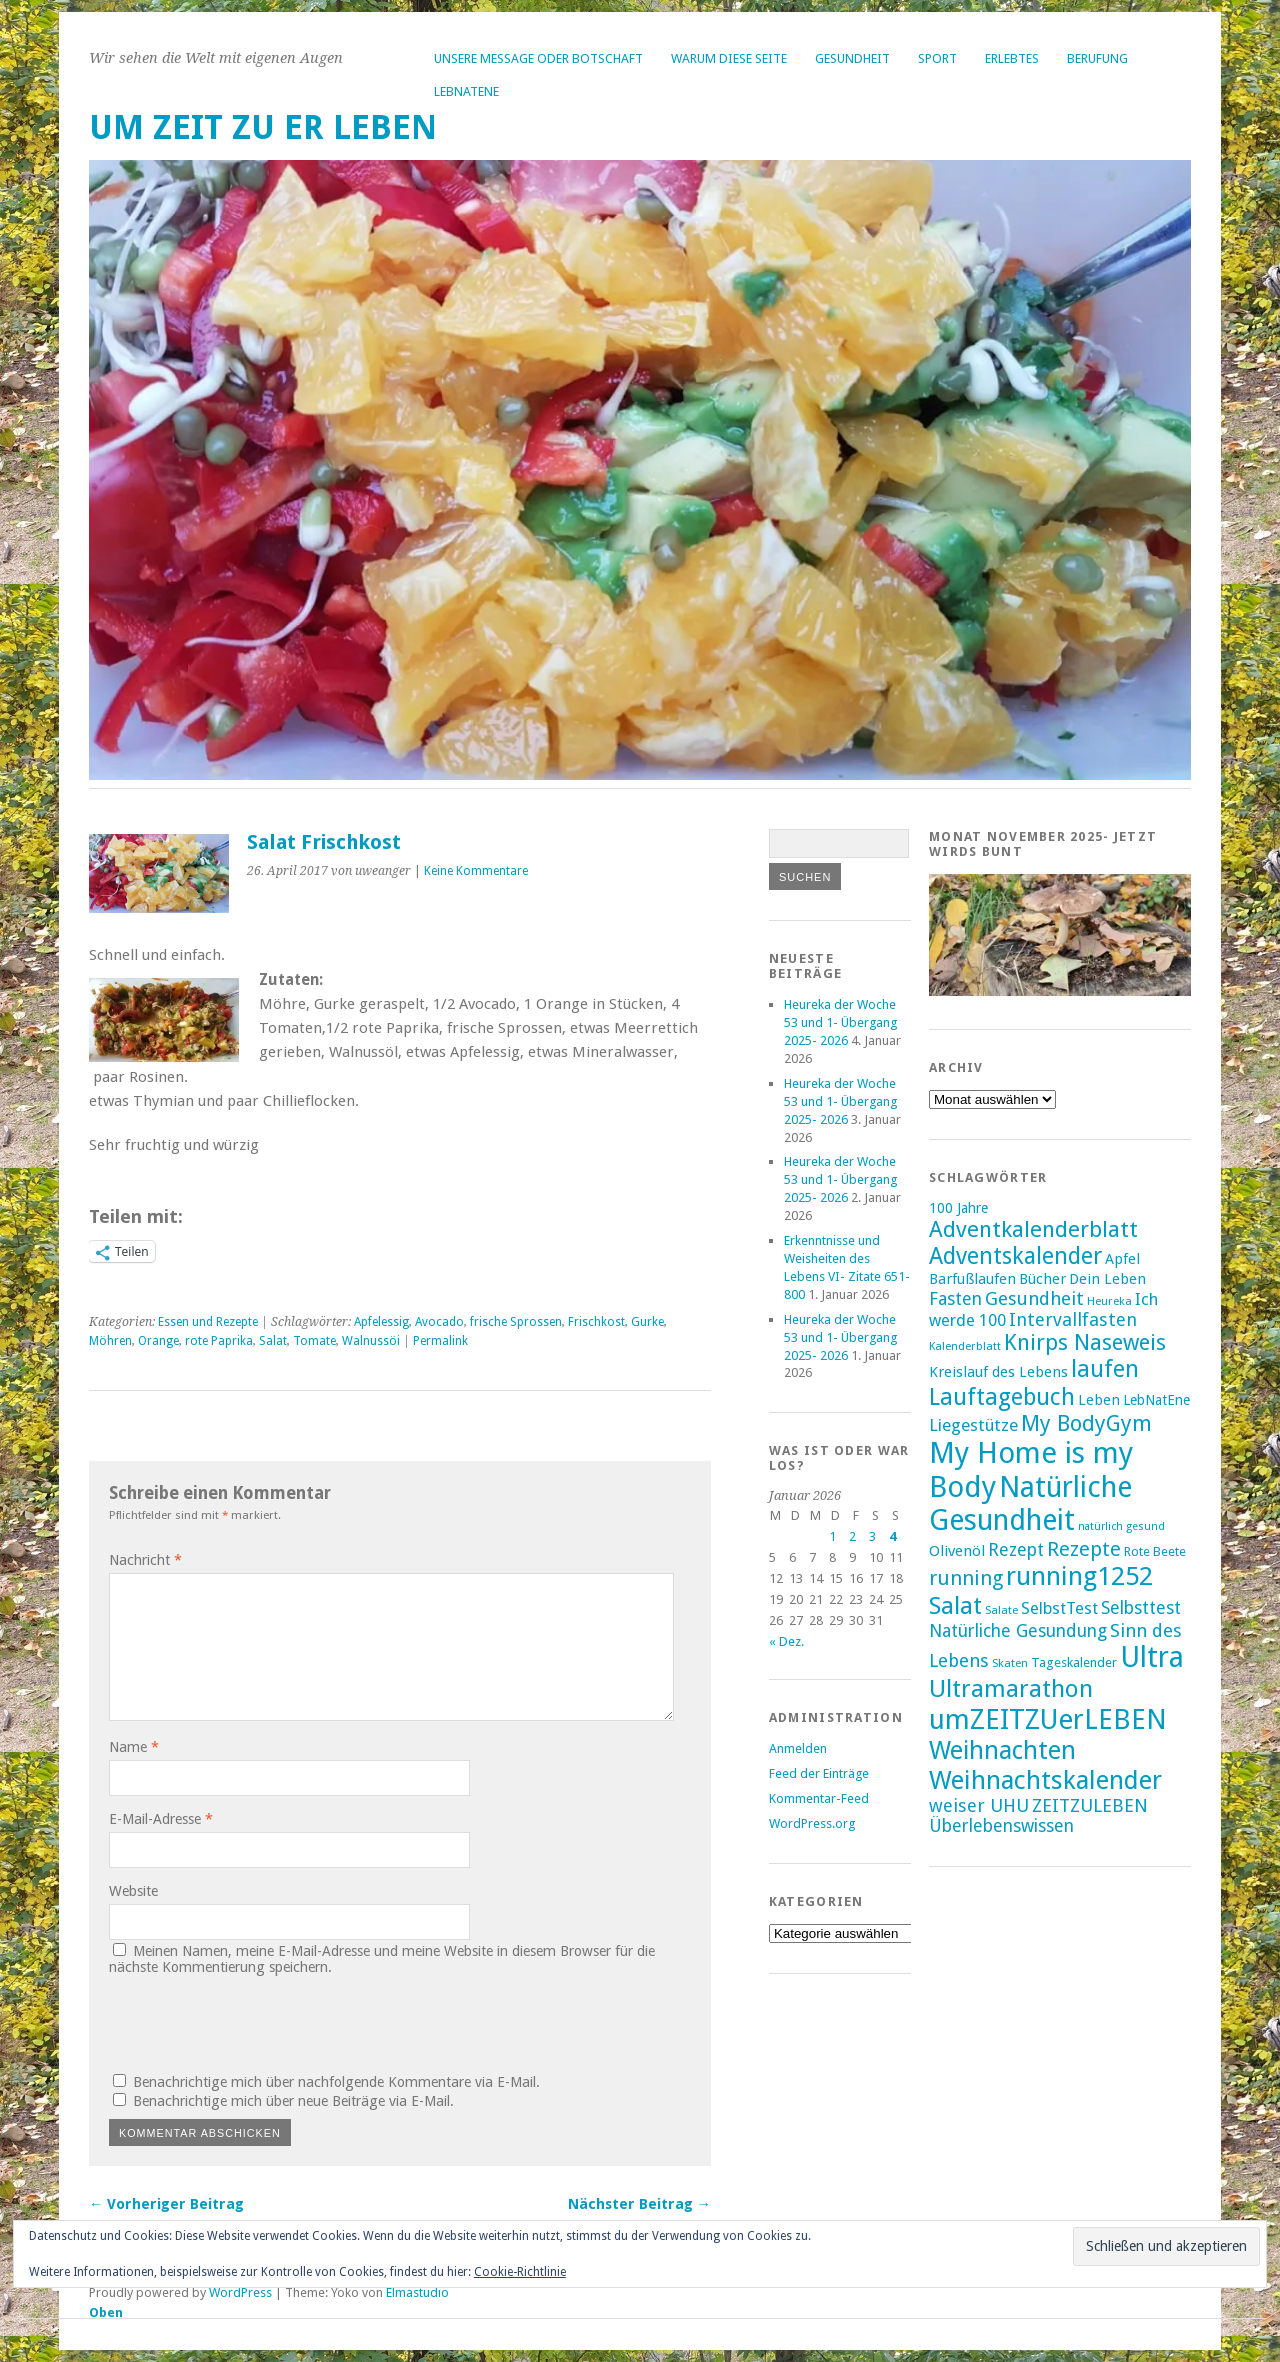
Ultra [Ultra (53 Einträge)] (1152, 1657)
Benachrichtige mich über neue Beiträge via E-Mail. (293, 2101)
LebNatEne (466, 91)
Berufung (1097, 58)
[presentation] (245, 2022)
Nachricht (145, 1560)
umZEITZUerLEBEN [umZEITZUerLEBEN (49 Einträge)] (1048, 1719)
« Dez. (786, 1641)
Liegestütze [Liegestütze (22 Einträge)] (973, 1425)
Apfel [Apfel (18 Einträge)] (1122, 1259)
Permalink (440, 1341)
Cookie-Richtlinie (520, 2272)
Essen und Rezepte (208, 1322)
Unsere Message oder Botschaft (538, 58)
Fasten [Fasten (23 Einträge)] (955, 1299)
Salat (273, 1341)
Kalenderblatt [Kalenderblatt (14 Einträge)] (965, 1346)
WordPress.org (812, 1823)
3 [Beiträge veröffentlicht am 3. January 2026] (872, 1536)
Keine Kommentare (476, 871)
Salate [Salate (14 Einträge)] (1001, 1610)
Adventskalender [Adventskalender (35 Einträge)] (1015, 1256)
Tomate (314, 1341)
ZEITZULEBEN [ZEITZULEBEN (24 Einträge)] (1090, 1805)
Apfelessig (381, 1322)
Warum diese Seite (729, 58)
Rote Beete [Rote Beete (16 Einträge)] (1155, 1551)
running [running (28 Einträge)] (966, 1578)
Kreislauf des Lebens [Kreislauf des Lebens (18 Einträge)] (998, 1372)
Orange (158, 1341)
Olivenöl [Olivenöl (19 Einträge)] (957, 1551)
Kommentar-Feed (819, 1798)
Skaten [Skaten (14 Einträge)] (1010, 1663)
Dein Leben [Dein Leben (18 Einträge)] (1107, 1279)
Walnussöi (371, 1341)
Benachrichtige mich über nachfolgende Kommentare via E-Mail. (336, 2082)
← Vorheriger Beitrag (166, 2204)
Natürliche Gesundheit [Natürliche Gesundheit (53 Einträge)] (1030, 1504)
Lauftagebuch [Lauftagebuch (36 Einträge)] (1002, 1397)
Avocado (439, 1322)
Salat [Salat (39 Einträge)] (955, 1605)
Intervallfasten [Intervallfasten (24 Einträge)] (1073, 1319)
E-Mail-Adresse (161, 1819)
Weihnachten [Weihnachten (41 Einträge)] (1002, 1750)
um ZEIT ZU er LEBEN (263, 127)
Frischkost (596, 1322)
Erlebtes (1012, 58)
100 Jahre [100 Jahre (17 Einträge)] (958, 1208)
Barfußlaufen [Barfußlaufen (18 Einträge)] (972, 1279)
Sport (937, 58)
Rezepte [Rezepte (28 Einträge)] (1084, 1549)
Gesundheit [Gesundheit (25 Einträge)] (1034, 1298)
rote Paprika (219, 1341)
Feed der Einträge (819, 1773)
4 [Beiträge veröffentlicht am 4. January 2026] (892, 1536)
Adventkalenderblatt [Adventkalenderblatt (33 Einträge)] (1033, 1229)
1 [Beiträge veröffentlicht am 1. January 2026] (832, 1536)
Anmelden (798, 1748)
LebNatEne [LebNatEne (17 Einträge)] (1156, 1400)
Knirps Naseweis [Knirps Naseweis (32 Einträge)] (1085, 1342)
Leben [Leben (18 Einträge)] (1099, 1400)
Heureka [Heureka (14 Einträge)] (1109, 1301)
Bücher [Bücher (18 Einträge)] (1042, 1279)
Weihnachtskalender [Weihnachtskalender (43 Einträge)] (1045, 1780)
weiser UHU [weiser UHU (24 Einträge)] (979, 1805)
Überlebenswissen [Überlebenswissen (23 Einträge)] (1001, 1826)
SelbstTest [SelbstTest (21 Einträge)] (1059, 1608)
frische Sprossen (516, 1322)
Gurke (647, 1322)
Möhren (110, 1341)
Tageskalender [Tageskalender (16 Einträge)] (1074, 1662)
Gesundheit (852, 58)
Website (133, 1891)
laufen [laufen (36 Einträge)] (1105, 1369)
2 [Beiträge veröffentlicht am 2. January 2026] (852, 1536)
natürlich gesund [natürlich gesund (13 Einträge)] (1121, 1526)
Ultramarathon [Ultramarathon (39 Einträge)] (1011, 1688)
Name (134, 1747)
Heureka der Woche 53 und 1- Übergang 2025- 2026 (842, 1022)
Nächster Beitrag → (639, 2204)
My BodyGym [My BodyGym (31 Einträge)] (1086, 1423)
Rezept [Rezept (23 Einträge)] (1016, 1550)
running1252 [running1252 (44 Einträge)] (1079, 1576)
